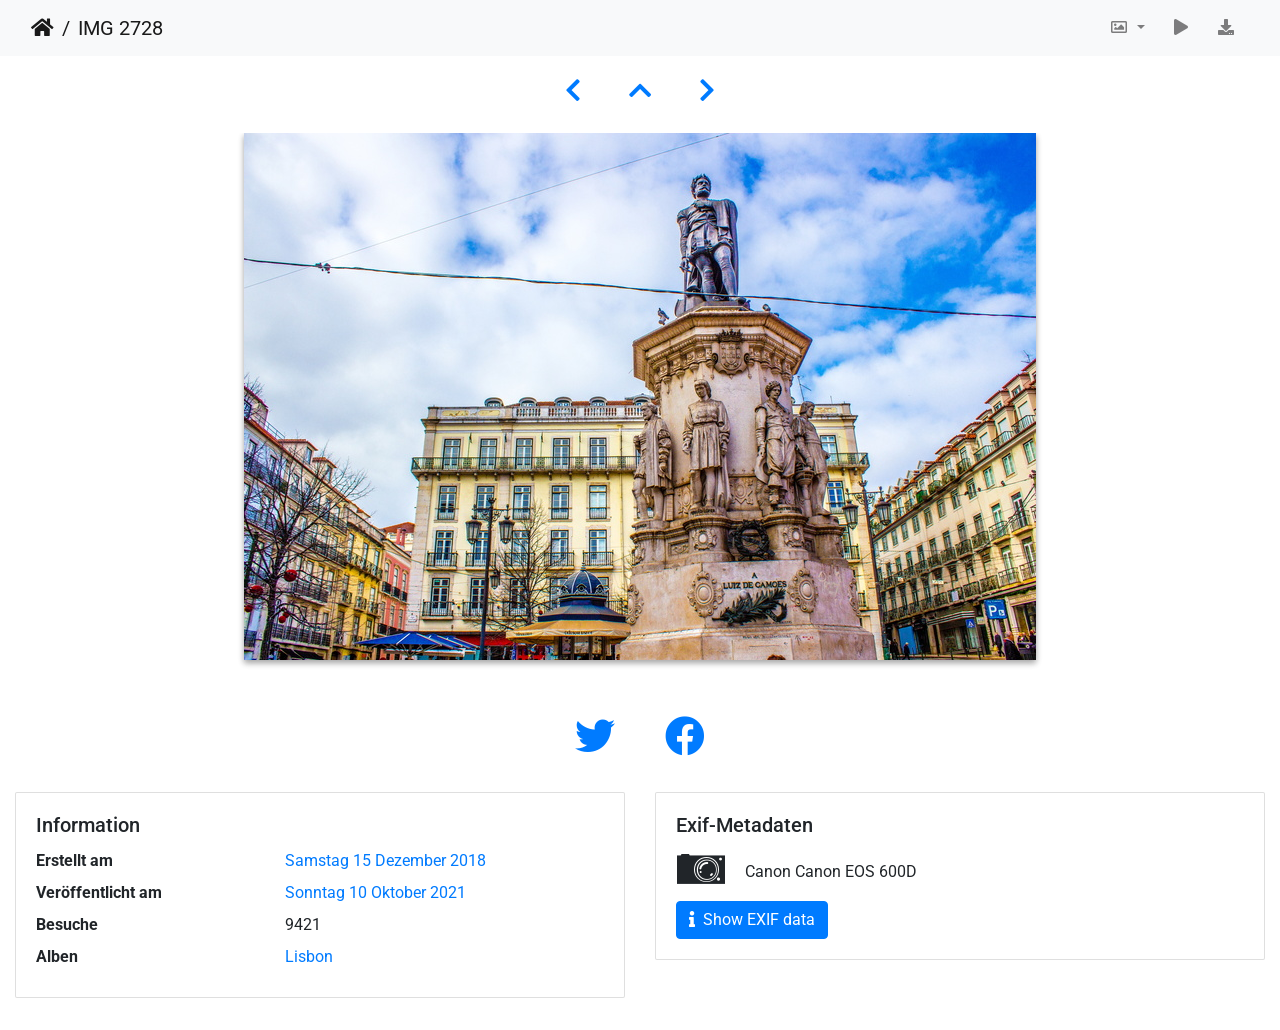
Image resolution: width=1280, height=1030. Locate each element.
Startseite (42, 28)
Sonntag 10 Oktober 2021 (375, 892)
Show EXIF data (752, 919)
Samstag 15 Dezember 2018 (385, 860)
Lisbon (309, 956)
